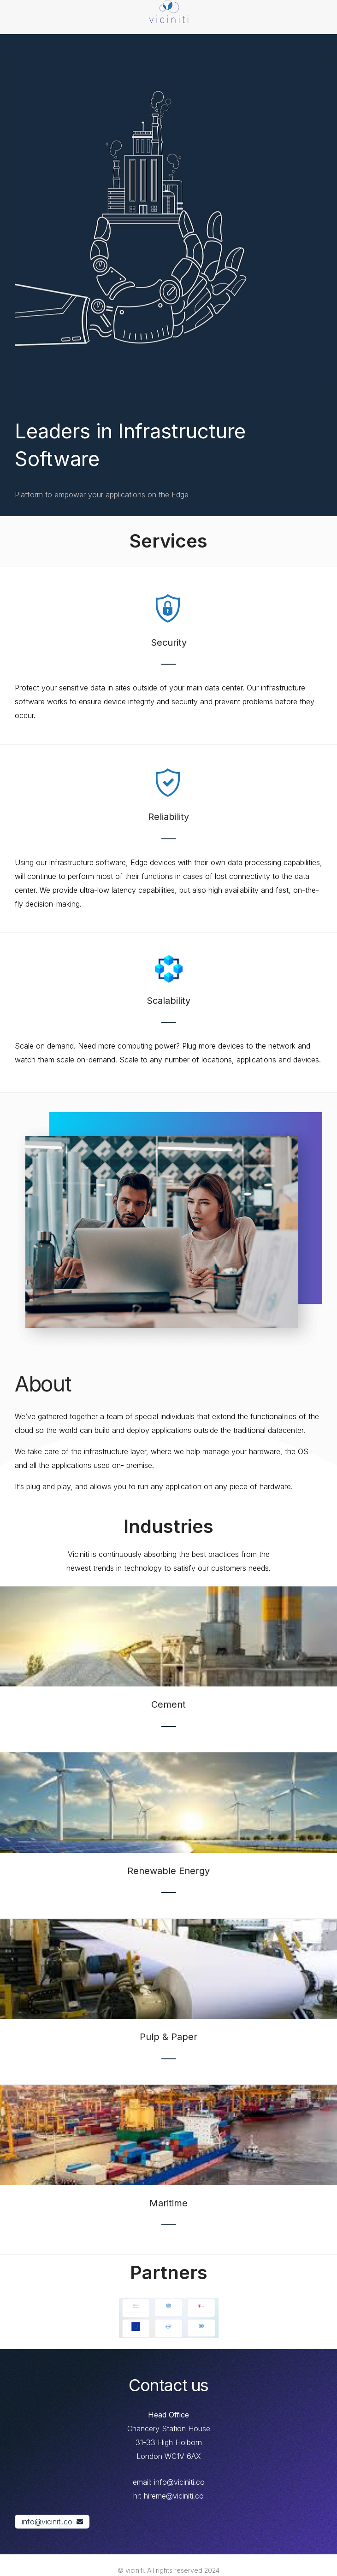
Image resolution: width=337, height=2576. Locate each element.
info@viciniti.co (179, 2482)
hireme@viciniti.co (174, 2495)
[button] (52, 2522)
